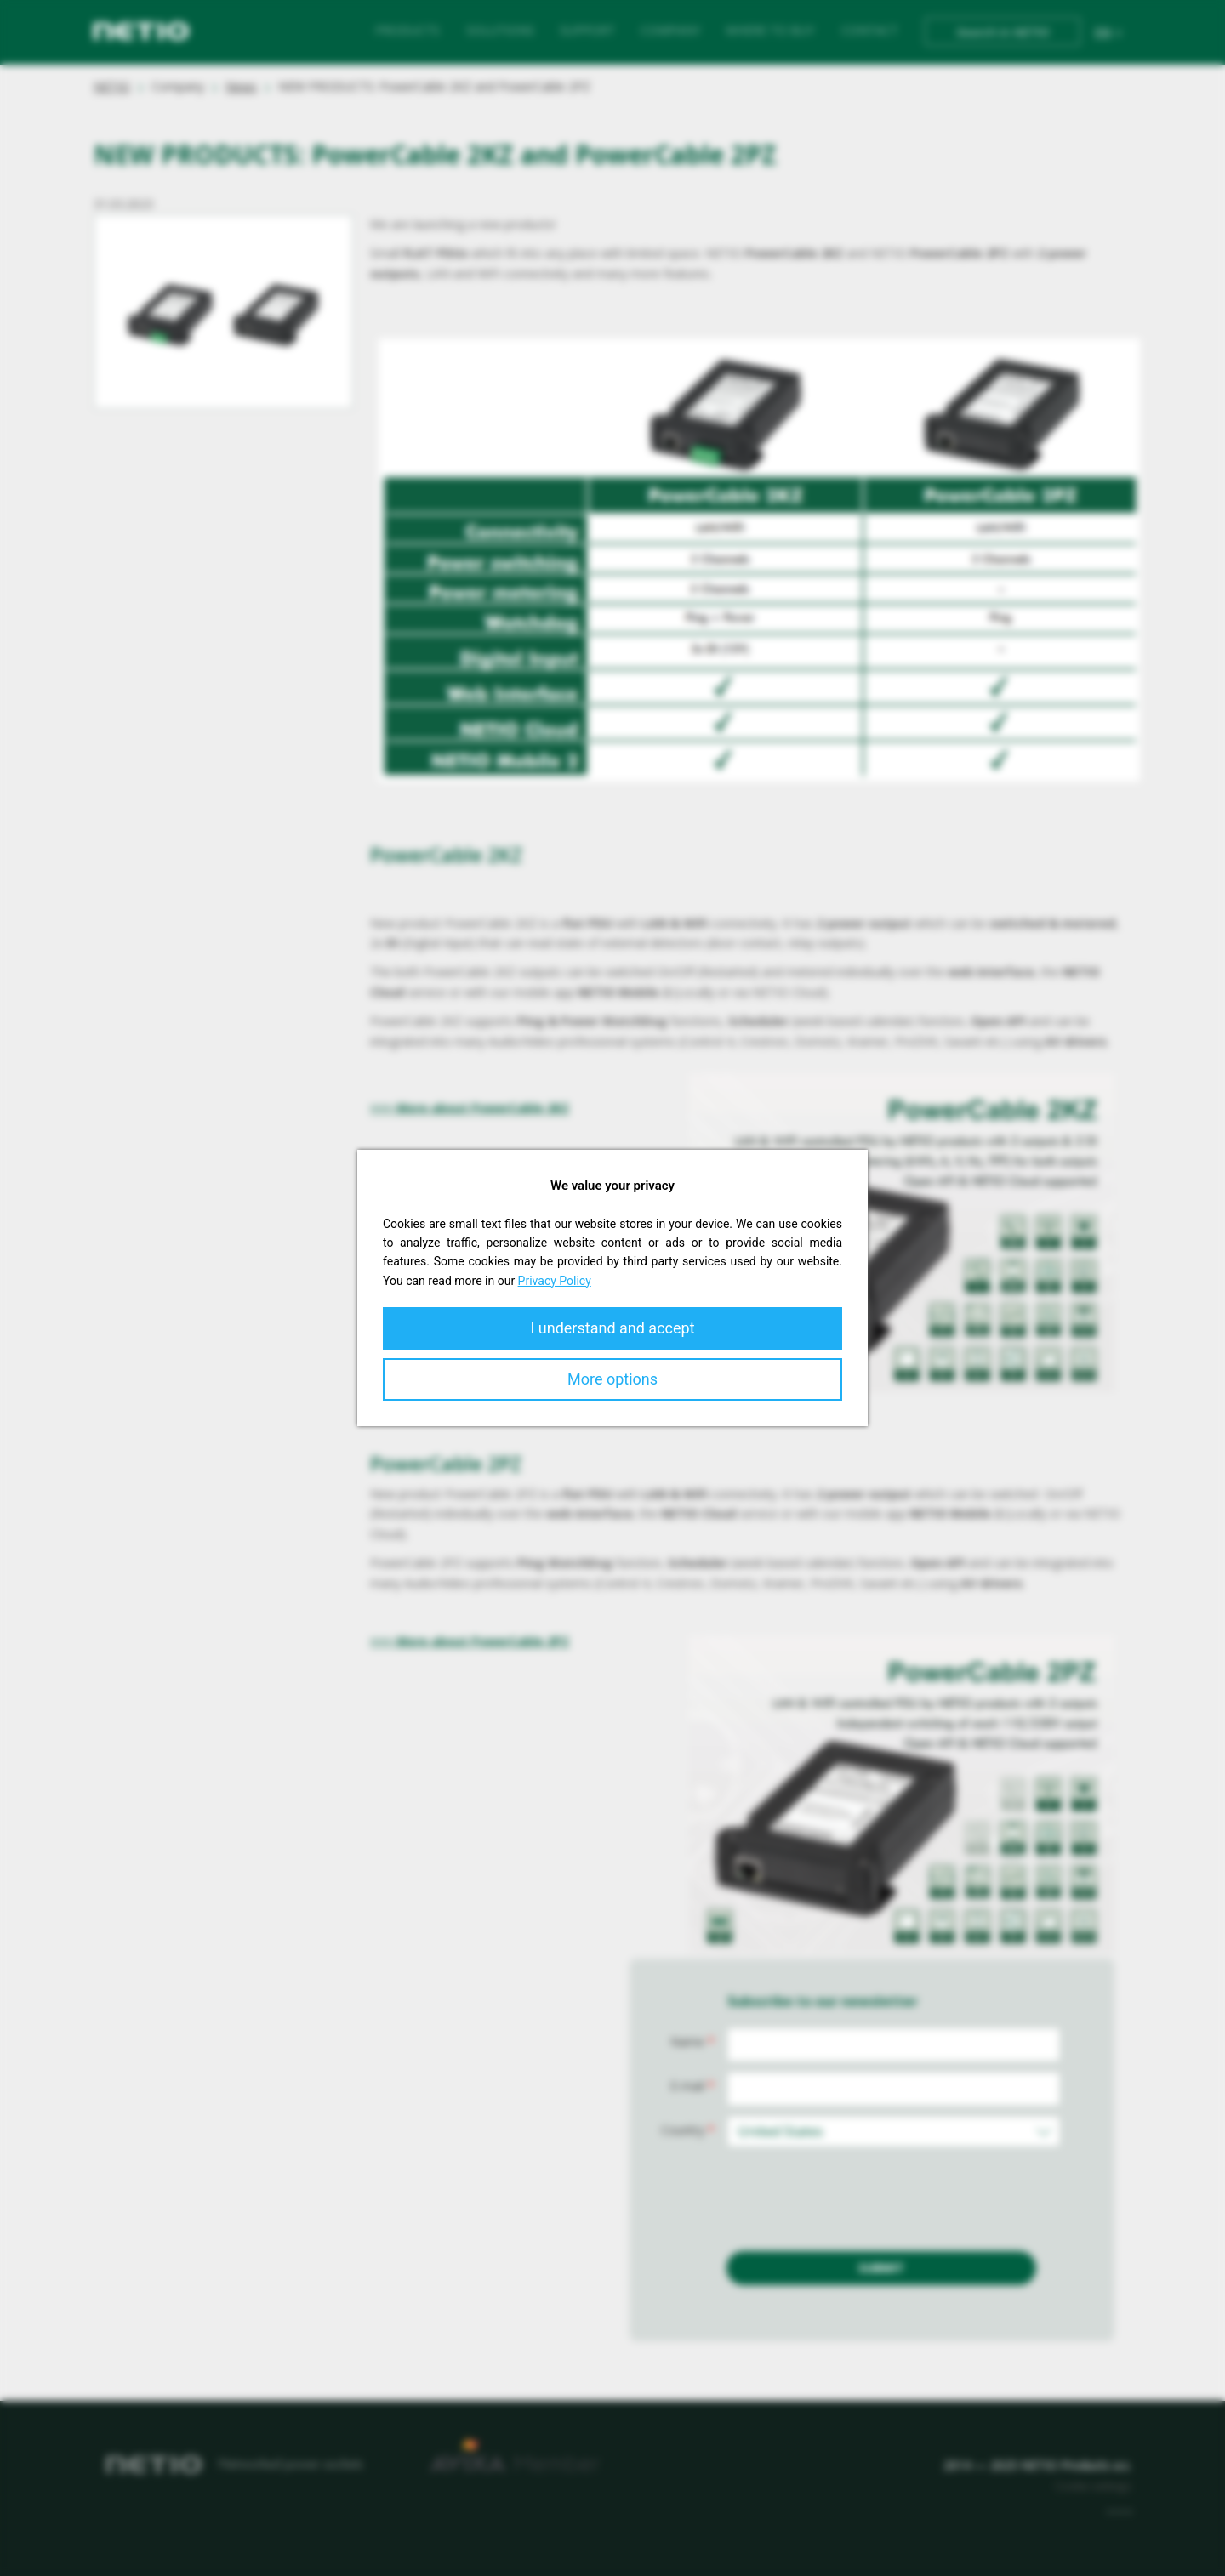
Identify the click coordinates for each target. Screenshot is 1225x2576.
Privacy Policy (554, 1281)
